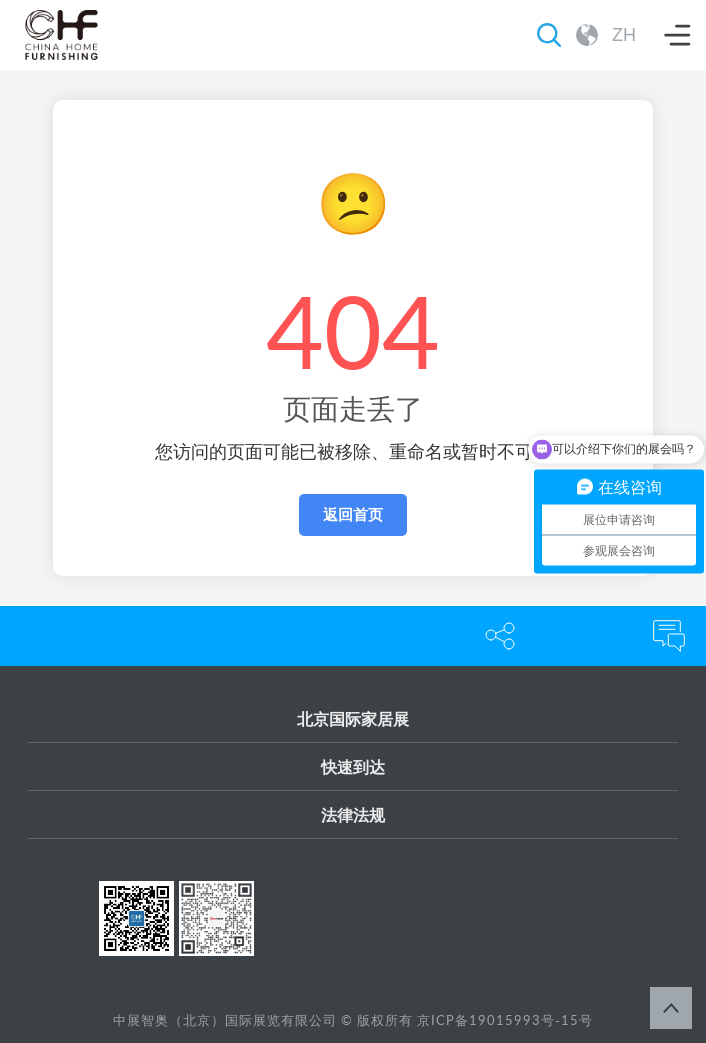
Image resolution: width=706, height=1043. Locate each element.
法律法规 (353, 814)
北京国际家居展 (353, 718)
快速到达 (353, 766)
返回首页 (353, 514)
